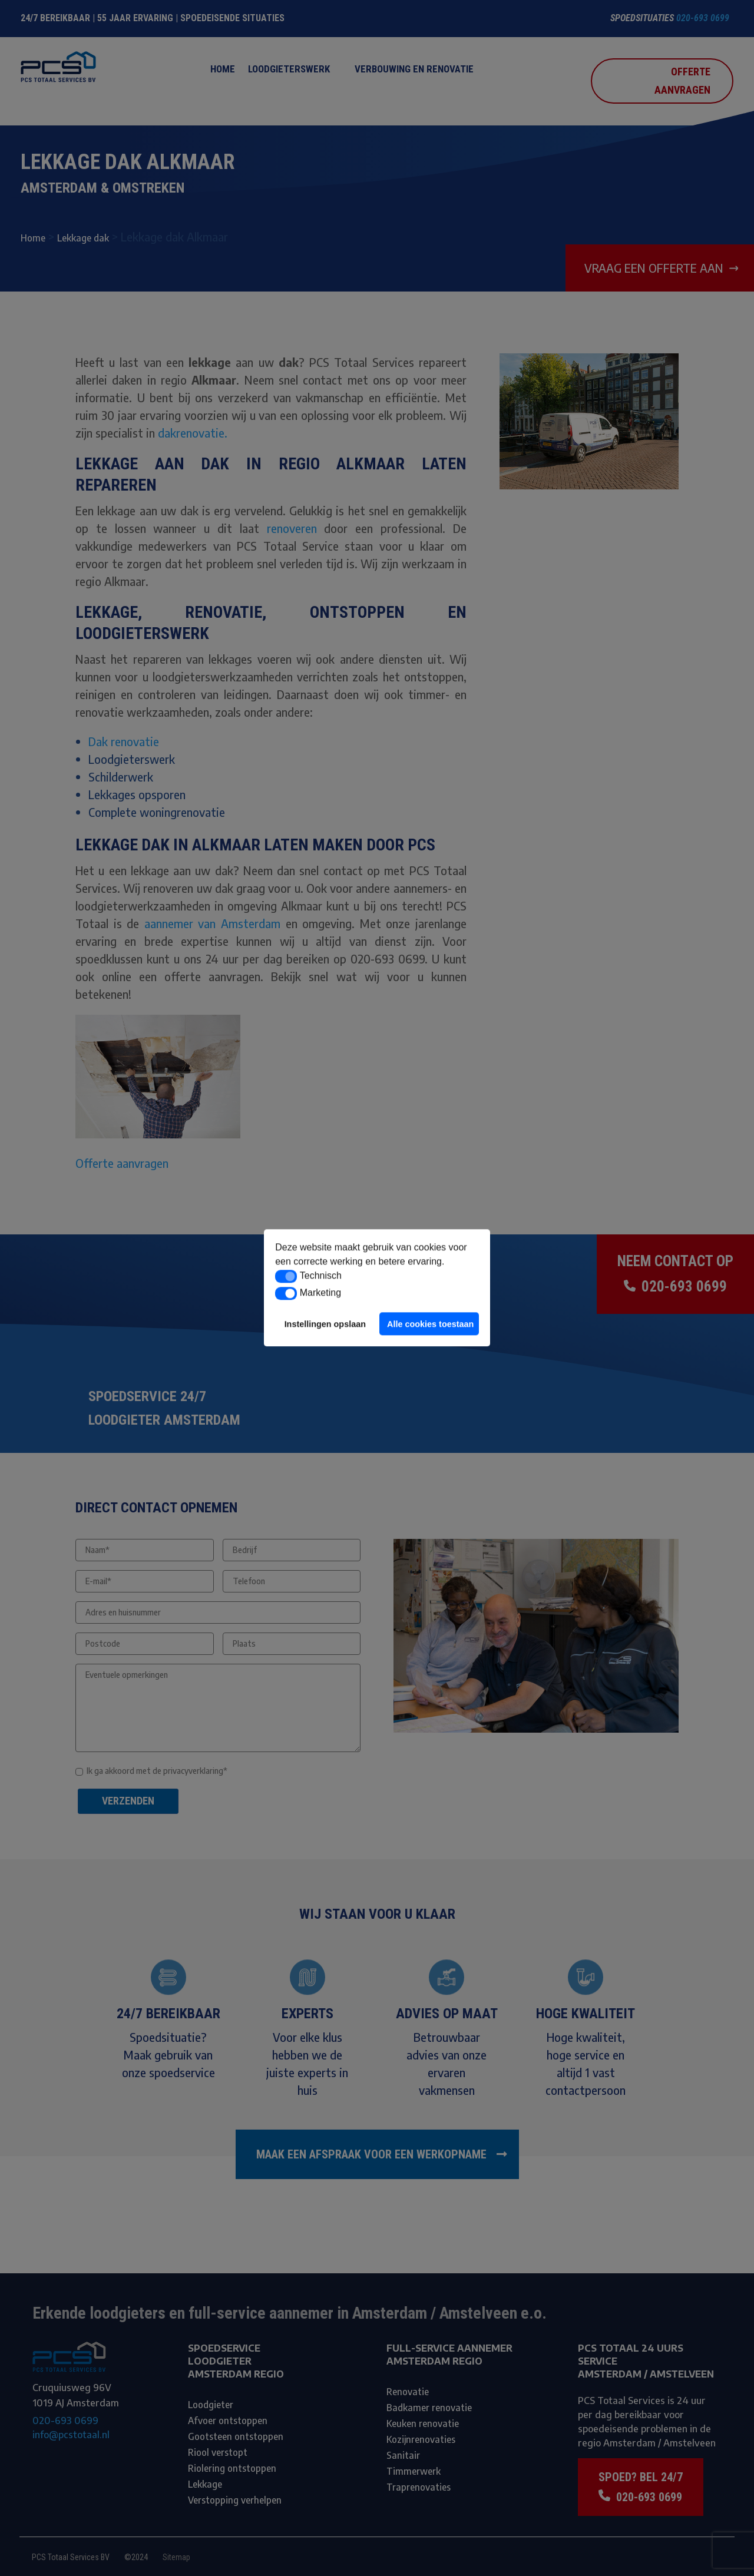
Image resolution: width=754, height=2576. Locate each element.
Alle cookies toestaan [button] (430, 1324)
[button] (286, 1276)
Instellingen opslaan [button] (325, 1324)
